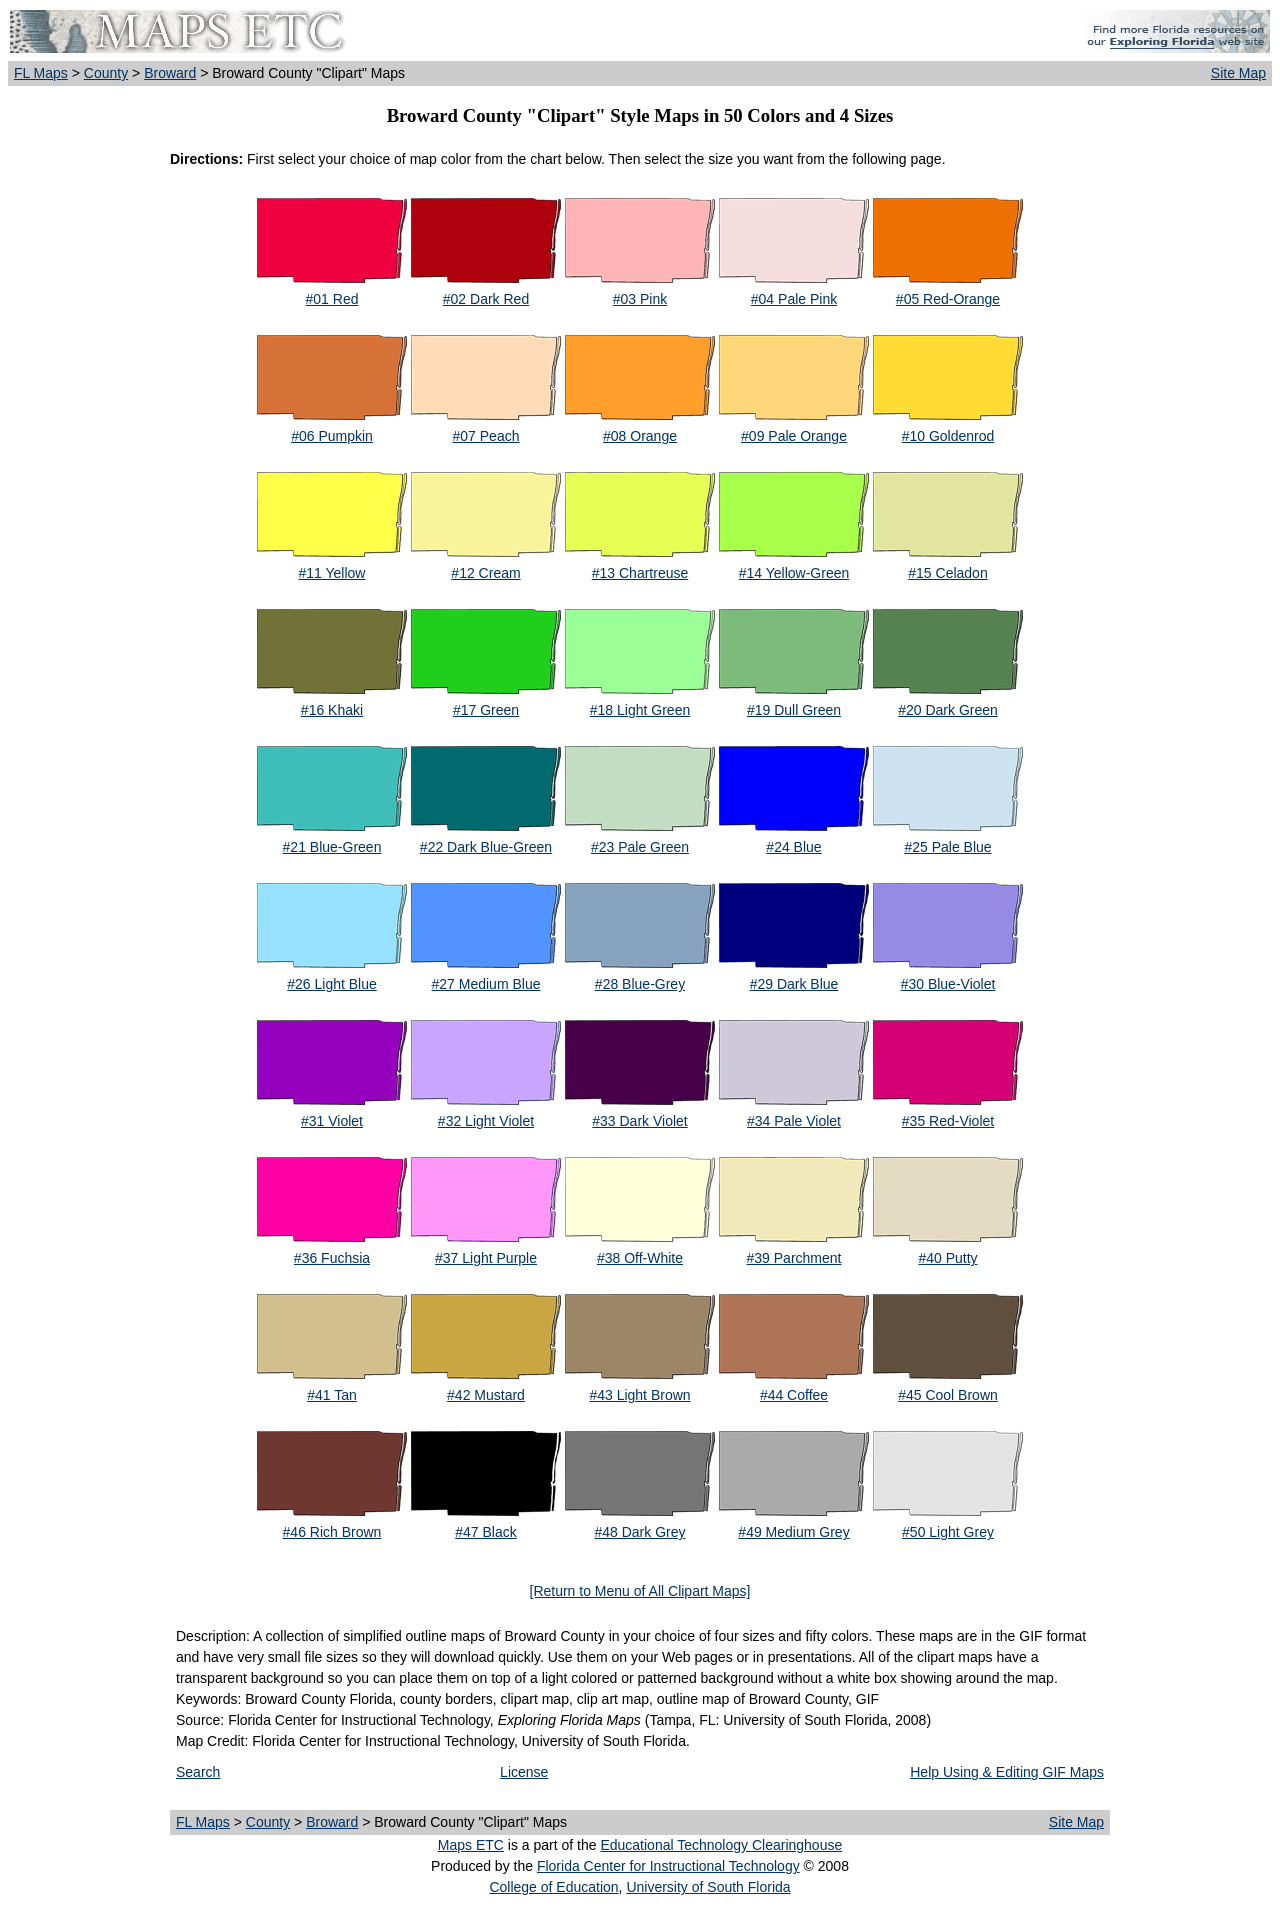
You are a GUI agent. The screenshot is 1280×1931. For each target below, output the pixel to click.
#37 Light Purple (486, 1258)
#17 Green (486, 710)
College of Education (553, 1887)
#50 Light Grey (948, 1532)
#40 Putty (947, 1258)
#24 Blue (793, 847)
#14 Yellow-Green (794, 573)
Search (198, 1772)
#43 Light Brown (639, 1395)
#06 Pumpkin (332, 436)
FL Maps (41, 73)
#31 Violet (332, 1121)
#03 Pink (640, 299)
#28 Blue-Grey (640, 984)
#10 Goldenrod (948, 436)
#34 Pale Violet (794, 1121)
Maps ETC (471, 1845)
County (106, 73)
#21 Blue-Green (332, 847)
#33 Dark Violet (639, 1121)
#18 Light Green (640, 710)
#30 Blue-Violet (948, 984)
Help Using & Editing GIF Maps (1007, 1772)
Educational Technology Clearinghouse (721, 1845)
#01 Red (332, 299)
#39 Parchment (794, 1258)
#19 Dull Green (794, 710)
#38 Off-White (640, 1258)
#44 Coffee (794, 1395)
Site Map (1238, 73)
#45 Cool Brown (948, 1395)
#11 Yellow (332, 573)
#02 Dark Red (486, 299)
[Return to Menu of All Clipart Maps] (640, 1591)
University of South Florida (708, 1887)
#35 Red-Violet (948, 1121)
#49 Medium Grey (793, 1532)
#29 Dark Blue (794, 984)
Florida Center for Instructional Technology (668, 1866)
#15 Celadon (947, 573)
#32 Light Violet (486, 1121)
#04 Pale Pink (794, 299)
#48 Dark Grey (639, 1532)
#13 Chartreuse (640, 573)
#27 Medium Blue (486, 984)
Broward (170, 73)
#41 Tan (332, 1395)
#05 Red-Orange (948, 299)
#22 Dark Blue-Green (486, 847)
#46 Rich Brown (332, 1532)
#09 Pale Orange (794, 436)
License (524, 1772)
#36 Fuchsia (332, 1258)
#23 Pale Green (640, 847)
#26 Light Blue (332, 984)
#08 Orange (640, 436)
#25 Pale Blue (947, 847)
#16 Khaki (332, 710)
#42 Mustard (486, 1395)
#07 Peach (486, 436)
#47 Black (485, 1532)
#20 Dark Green (948, 710)
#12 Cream (485, 573)
